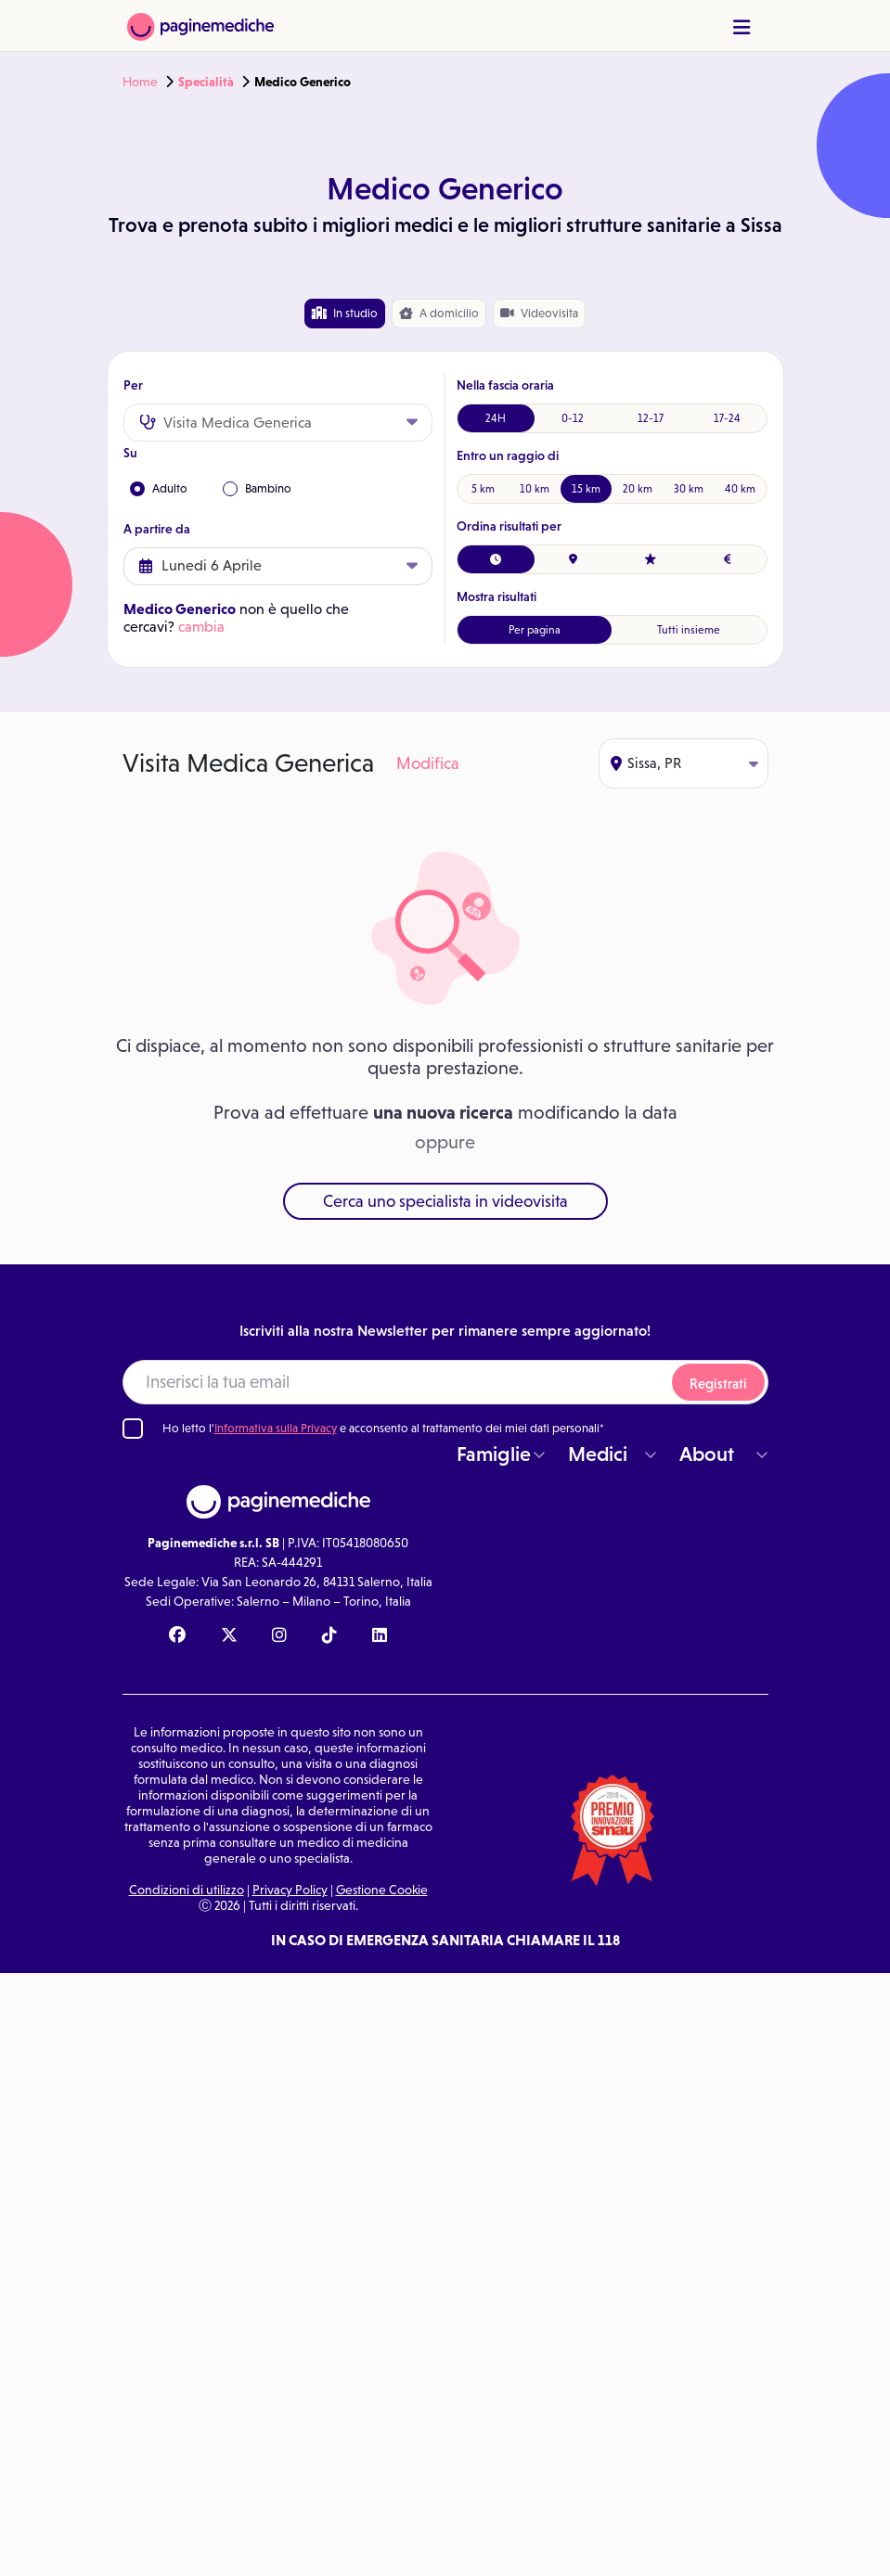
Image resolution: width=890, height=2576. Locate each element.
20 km (637, 488)
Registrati (718, 1383)
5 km (483, 488)
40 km (740, 488)
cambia (201, 626)
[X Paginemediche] (229, 1636)
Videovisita (539, 313)
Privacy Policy (290, 1889)
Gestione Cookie (382, 1889)
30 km (688, 488)
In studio (345, 313)
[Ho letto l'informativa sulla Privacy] (133, 1428)
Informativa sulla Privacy (275, 1428)
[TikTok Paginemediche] (329, 1636)
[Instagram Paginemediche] (279, 1636)
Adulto (158, 488)
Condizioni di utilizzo (186, 1889)
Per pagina (535, 629)
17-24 (727, 418)
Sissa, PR (684, 763)
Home (140, 81)
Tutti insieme (688, 629)
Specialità (206, 81)
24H (495, 418)
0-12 (572, 418)
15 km (586, 488)
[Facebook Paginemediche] (177, 1636)
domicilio (439, 313)
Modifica (427, 763)
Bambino (257, 488)
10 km (534, 488)
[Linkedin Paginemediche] (379, 1636)
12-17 (651, 418)
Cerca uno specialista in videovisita (445, 1201)
